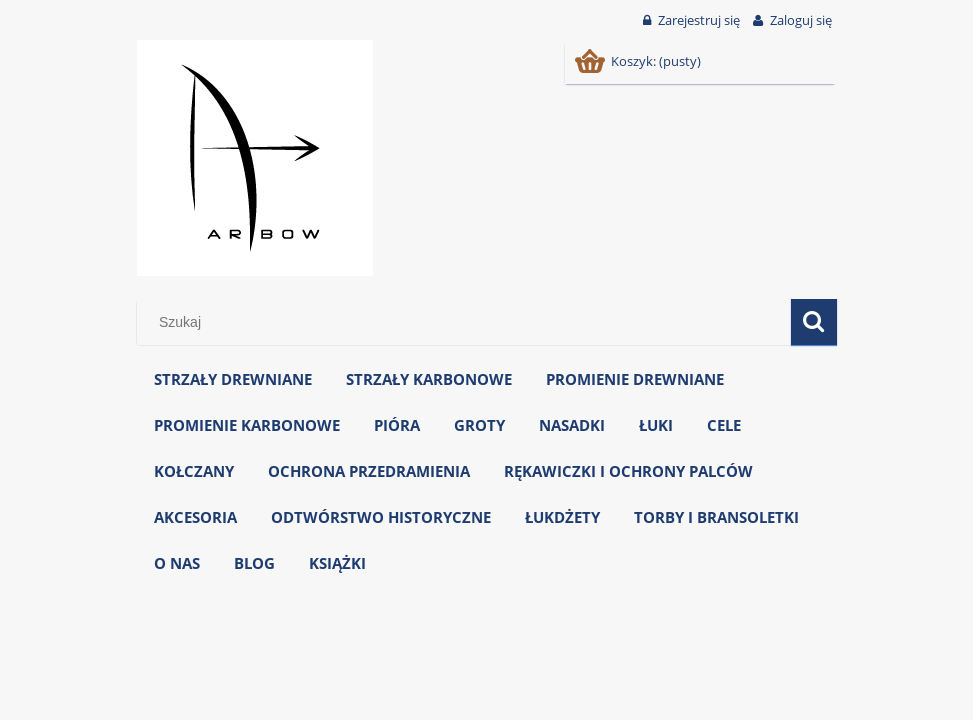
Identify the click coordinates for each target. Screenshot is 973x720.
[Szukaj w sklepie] (467, 322)
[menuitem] (233, 380)
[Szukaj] (814, 322)
